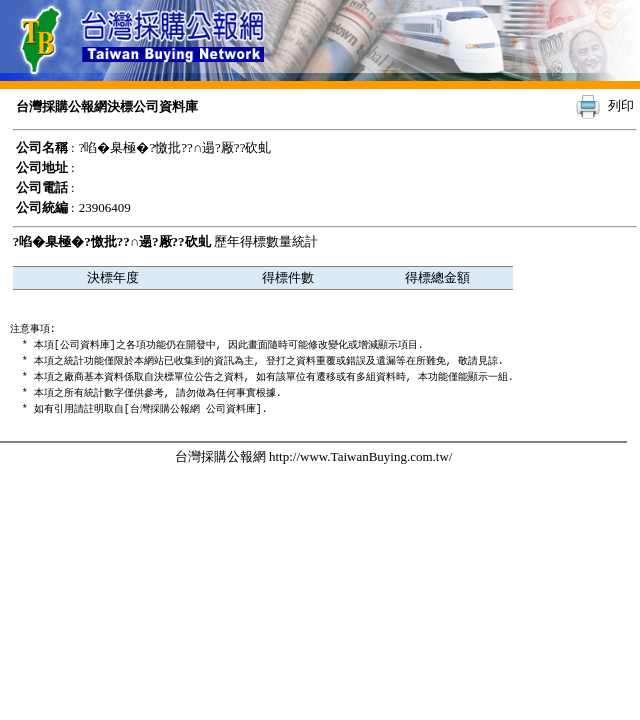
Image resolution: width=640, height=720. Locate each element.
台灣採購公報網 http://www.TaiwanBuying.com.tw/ (314, 456)
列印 (621, 105)
